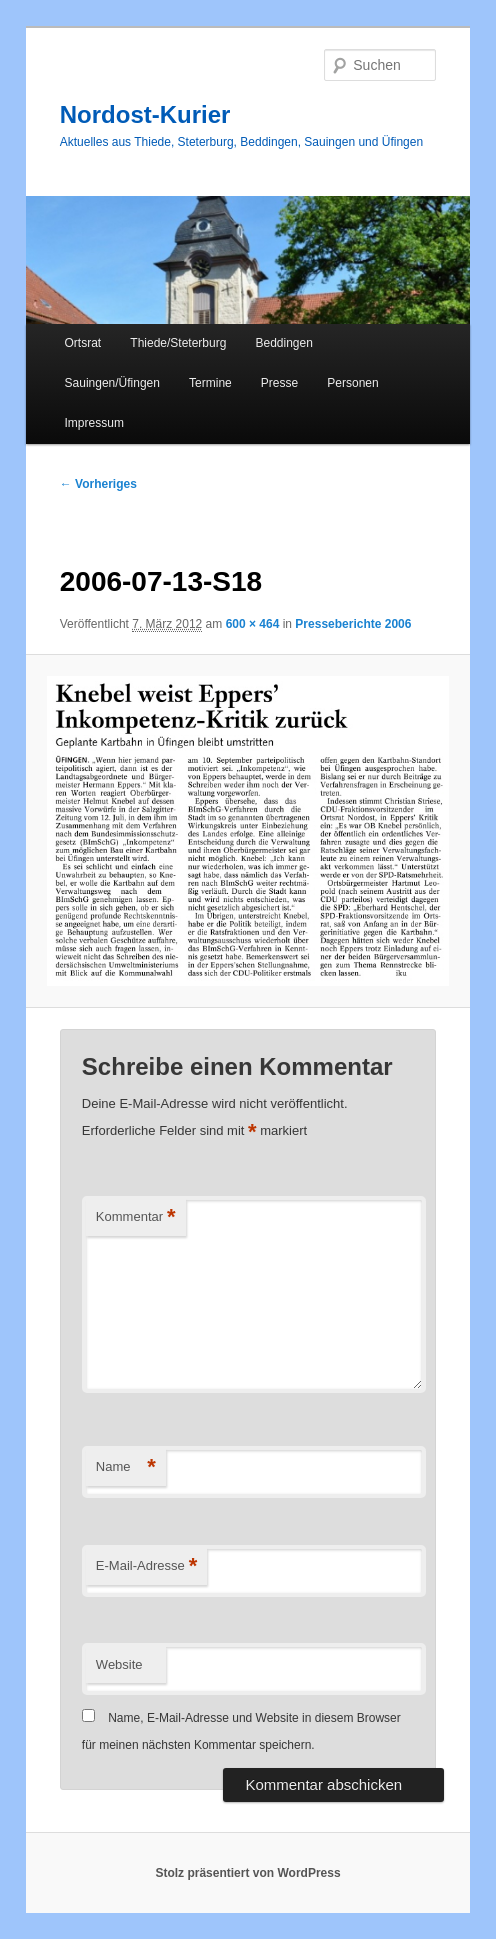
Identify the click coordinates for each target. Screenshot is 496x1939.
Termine (210, 383)
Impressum (94, 423)
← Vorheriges (98, 484)
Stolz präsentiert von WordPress (247, 1873)
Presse (279, 383)
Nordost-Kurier (145, 114)
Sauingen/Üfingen (112, 383)
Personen (352, 383)
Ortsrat (83, 343)
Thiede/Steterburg (178, 343)
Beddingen (283, 343)
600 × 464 (253, 624)
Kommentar (136, 1217)
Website (119, 1664)
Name (126, 1467)
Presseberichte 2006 (353, 624)
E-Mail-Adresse (146, 1566)
